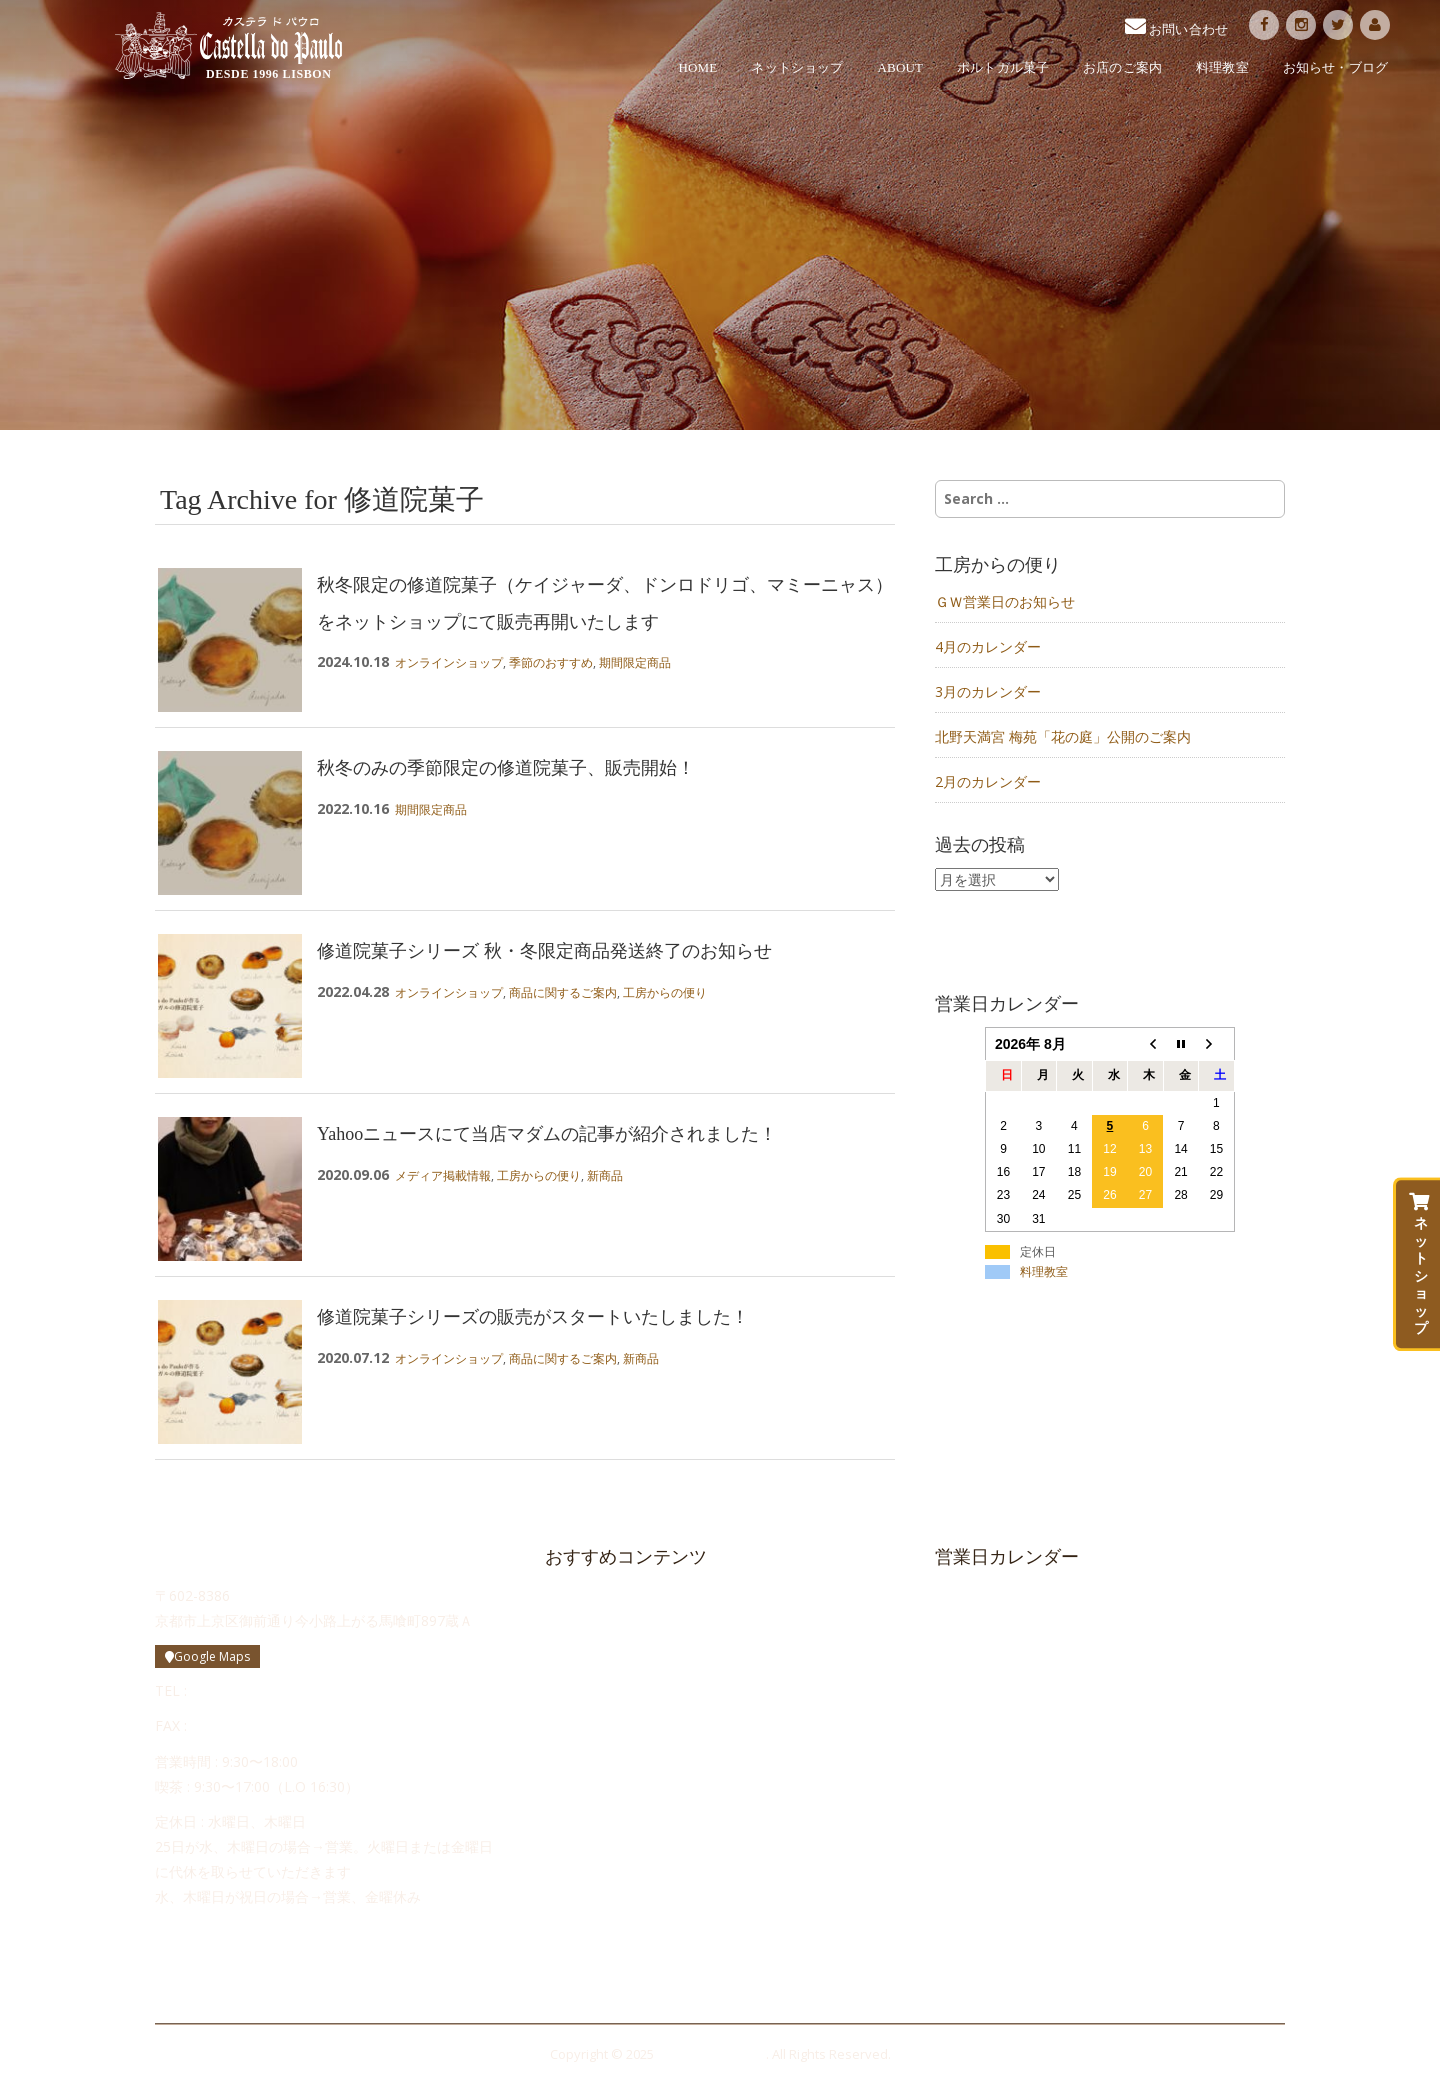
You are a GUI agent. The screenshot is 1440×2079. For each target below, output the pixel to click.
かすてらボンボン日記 (620, 1868)
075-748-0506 (236, 1725)
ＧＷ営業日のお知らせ (1005, 601)
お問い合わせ (596, 1801)
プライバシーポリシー (610, 1969)
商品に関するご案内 (563, 992)
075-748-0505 (236, 1690)
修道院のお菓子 (601, 1700)
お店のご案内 (1122, 67)
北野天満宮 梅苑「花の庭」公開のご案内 (1063, 736)
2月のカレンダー (988, 781)
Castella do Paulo (228, 46)
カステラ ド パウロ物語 (624, 1633)
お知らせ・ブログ (1335, 67)
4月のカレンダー (988, 646)
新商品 (605, 1175)
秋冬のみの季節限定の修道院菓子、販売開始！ (506, 768)
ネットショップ (797, 67)
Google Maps (207, 1656)
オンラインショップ (449, 662)
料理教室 (1222, 67)
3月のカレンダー (988, 691)
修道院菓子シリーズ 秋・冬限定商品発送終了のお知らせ (544, 951)
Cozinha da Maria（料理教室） (637, 1901)
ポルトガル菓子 (1003, 67)
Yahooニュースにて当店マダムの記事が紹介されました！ (547, 1134)
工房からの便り (665, 992)
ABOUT (901, 67)
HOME (698, 67)
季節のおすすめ (551, 662)
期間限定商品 (635, 662)
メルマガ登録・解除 (603, 1935)
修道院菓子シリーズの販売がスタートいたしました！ (533, 1317)
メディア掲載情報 (443, 1175)
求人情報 (582, 1834)
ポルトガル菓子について (626, 1667)
